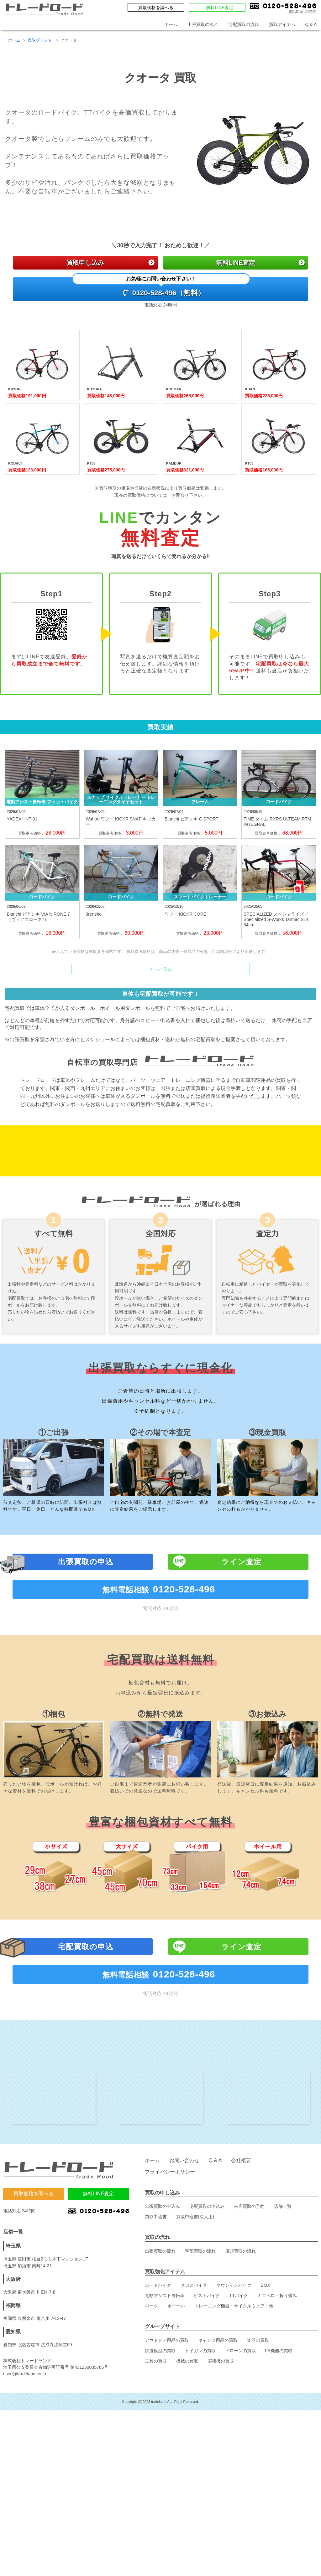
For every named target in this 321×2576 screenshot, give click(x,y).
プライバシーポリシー (170, 2260)
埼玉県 (13, 2334)
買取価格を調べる (155, 7)
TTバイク (238, 2384)
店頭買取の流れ (240, 2339)
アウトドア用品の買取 (167, 2428)
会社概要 (241, 2249)
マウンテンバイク (233, 2373)
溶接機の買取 (221, 2449)
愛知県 (13, 2420)
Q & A (311, 24)
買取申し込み (110, 262)
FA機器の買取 (278, 2439)
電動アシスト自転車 (164, 2384)
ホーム (170, 24)
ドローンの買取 (240, 2439)
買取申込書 (156, 2305)
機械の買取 (187, 2449)
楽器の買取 (258, 2428)
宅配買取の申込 (85, 2006)
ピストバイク (207, 2384)
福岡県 (13, 2394)
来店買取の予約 (249, 2294)
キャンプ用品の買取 (218, 2428)
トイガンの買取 (200, 2439)
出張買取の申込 (85, 1621)
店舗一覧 (283, 2294)
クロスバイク (194, 2373)
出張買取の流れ (202, 24)
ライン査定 (241, 1621)
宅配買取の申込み (206, 2294)
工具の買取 (156, 2449)
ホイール (176, 2394)
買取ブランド (40, 40)
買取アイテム (282, 24)
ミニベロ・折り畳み (277, 2384)
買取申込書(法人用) (195, 2305)
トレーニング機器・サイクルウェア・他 (233, 2394)
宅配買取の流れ (243, 24)
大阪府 (13, 2367)
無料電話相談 (160, 1649)
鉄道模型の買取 (160, 2439)
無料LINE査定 (219, 7)
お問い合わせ (184, 2249)
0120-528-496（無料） (161, 290)
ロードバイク (158, 2373)
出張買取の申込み (162, 2294)
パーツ (151, 2394)
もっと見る (160, 976)
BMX (265, 2373)
